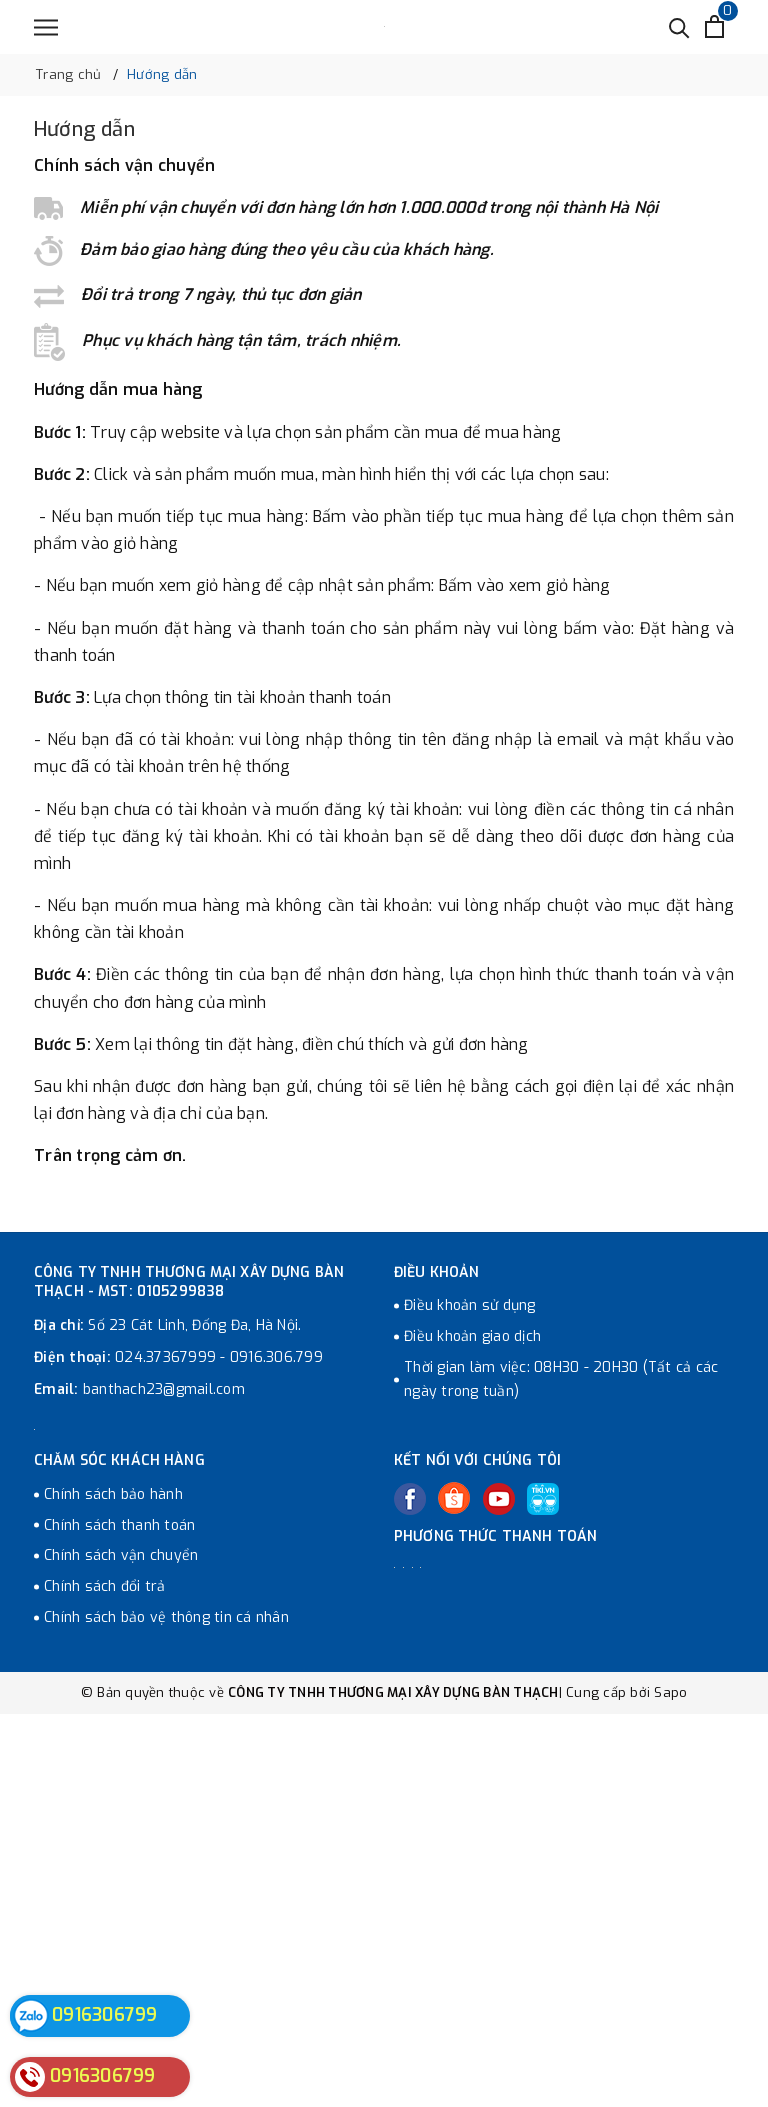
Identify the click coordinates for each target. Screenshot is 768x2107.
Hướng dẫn (84, 129)
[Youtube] (499, 1499)
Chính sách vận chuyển (121, 1555)
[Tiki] (543, 1499)
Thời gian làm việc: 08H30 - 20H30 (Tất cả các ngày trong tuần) (561, 1379)
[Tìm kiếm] (679, 26)
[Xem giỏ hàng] (714, 26)
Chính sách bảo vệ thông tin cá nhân (166, 1617)
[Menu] (46, 27)
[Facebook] (410, 1499)
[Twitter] (454, 1498)
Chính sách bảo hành (113, 1494)
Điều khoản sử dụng (470, 1305)
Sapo (670, 1692)
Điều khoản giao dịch (472, 1336)
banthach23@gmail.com (164, 1389)
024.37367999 (165, 1357)
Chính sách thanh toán (119, 1525)
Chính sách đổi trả (105, 1586)
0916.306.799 (276, 1357)
